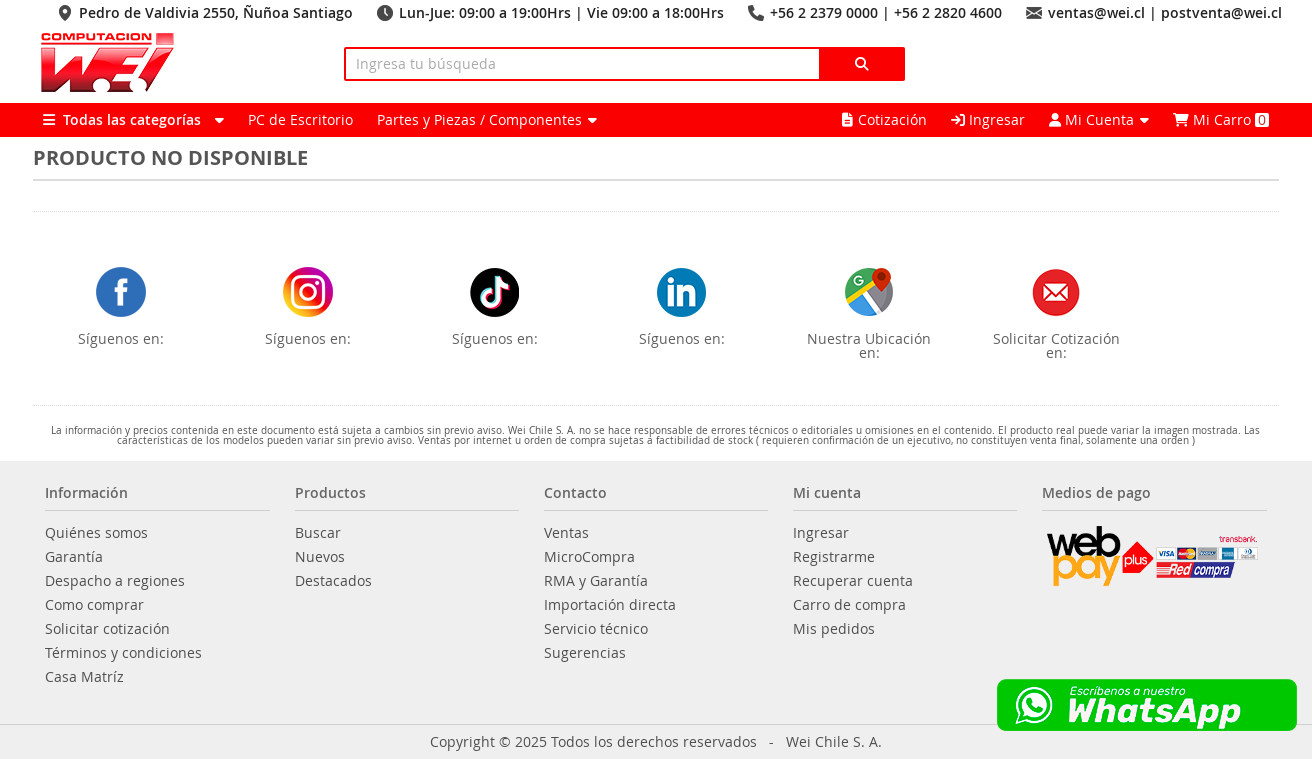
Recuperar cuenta (853, 581)
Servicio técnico (596, 629)
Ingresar (988, 119)
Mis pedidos (834, 629)
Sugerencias (585, 653)
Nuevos (320, 557)
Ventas (566, 533)
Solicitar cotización (107, 629)
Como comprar (94, 605)
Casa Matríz (84, 677)
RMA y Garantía (596, 581)
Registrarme (834, 557)
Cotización (884, 119)
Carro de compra (849, 605)
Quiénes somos (96, 533)
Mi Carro (1221, 119)
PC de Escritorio (300, 119)
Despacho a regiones (115, 581)
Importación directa (610, 605)
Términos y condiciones (123, 653)
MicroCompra (589, 557)
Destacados (333, 581)
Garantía (74, 557)
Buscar (318, 533)
